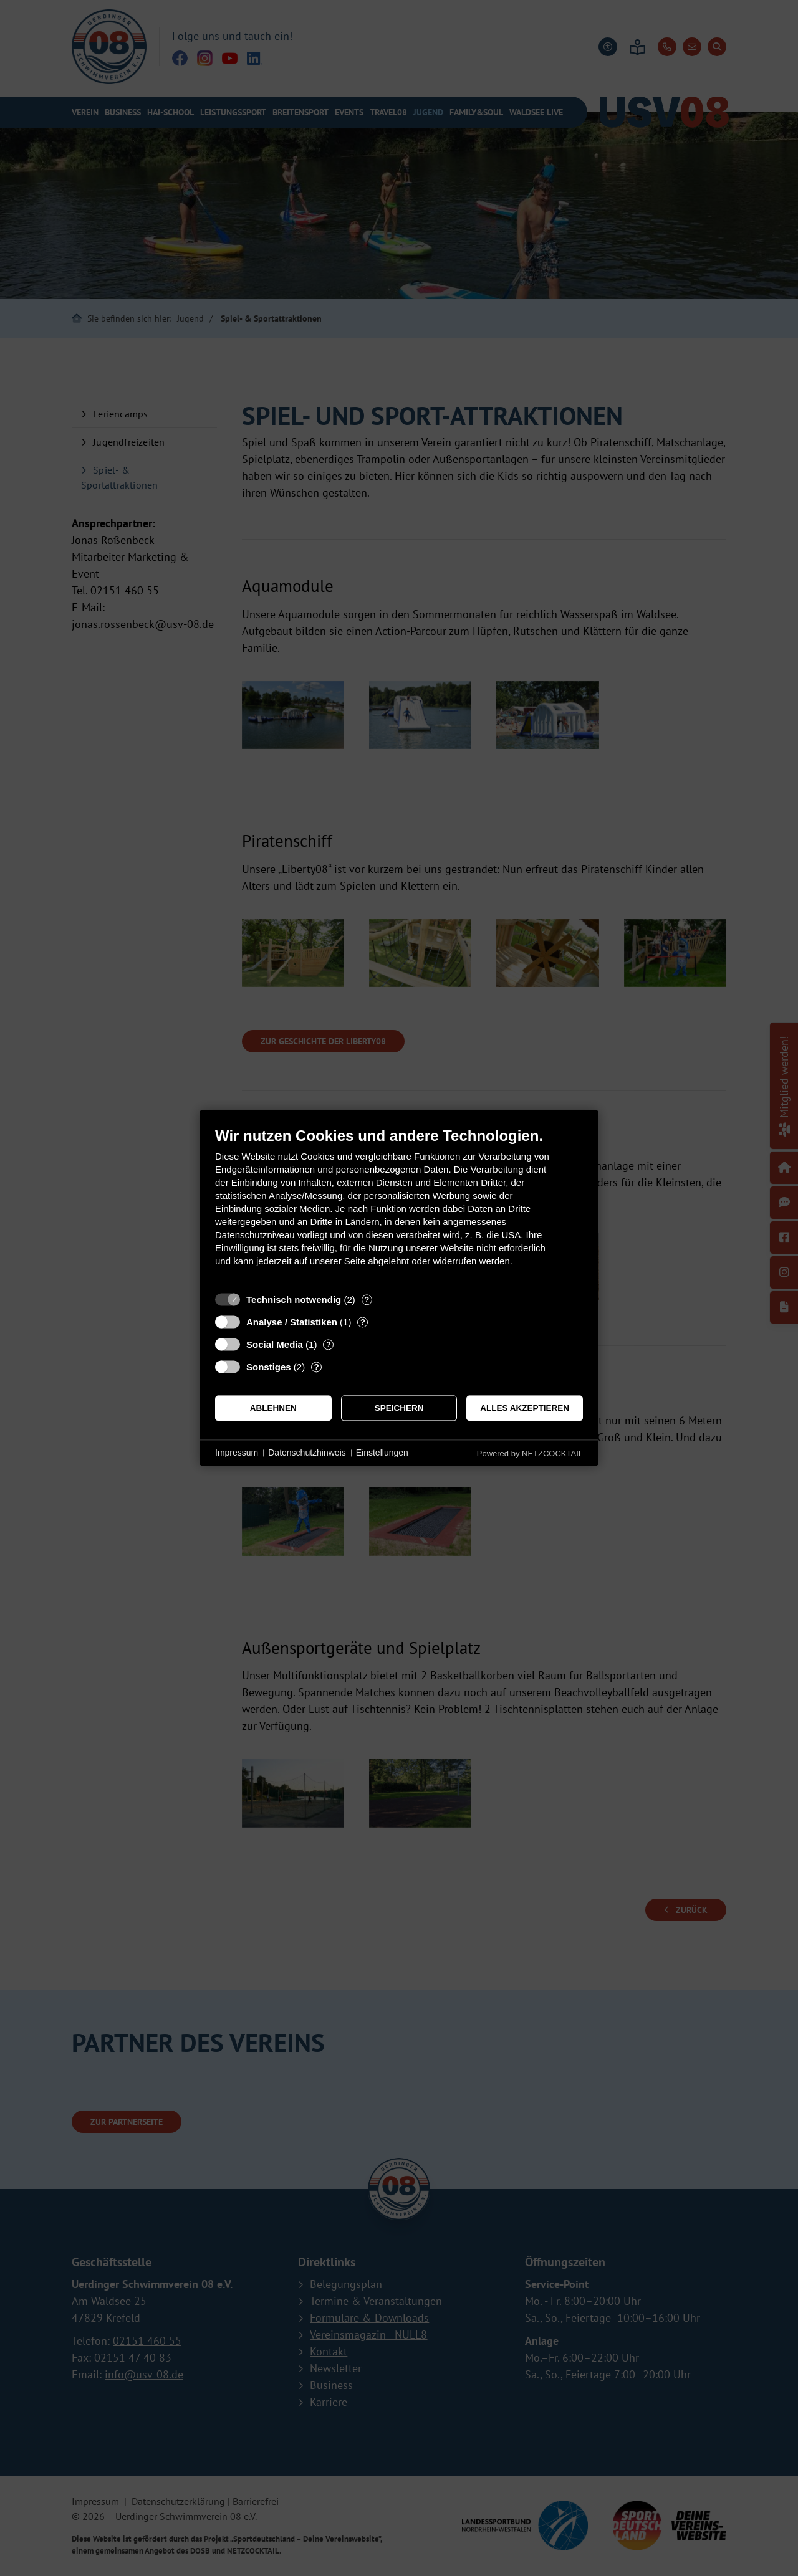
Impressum (236, 1452)
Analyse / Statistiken (291, 1322)
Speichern (399, 1408)
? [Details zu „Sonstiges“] (316, 1366)
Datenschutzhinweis (307, 1452)
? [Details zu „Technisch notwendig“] (366, 1299)
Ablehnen (273, 1408)
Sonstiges (268, 1367)
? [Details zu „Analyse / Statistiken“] (362, 1322)
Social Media (274, 1344)
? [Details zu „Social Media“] (328, 1344)
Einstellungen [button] (382, 1452)
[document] (399, 1206)
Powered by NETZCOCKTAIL (530, 1453)
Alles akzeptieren (524, 1408)
